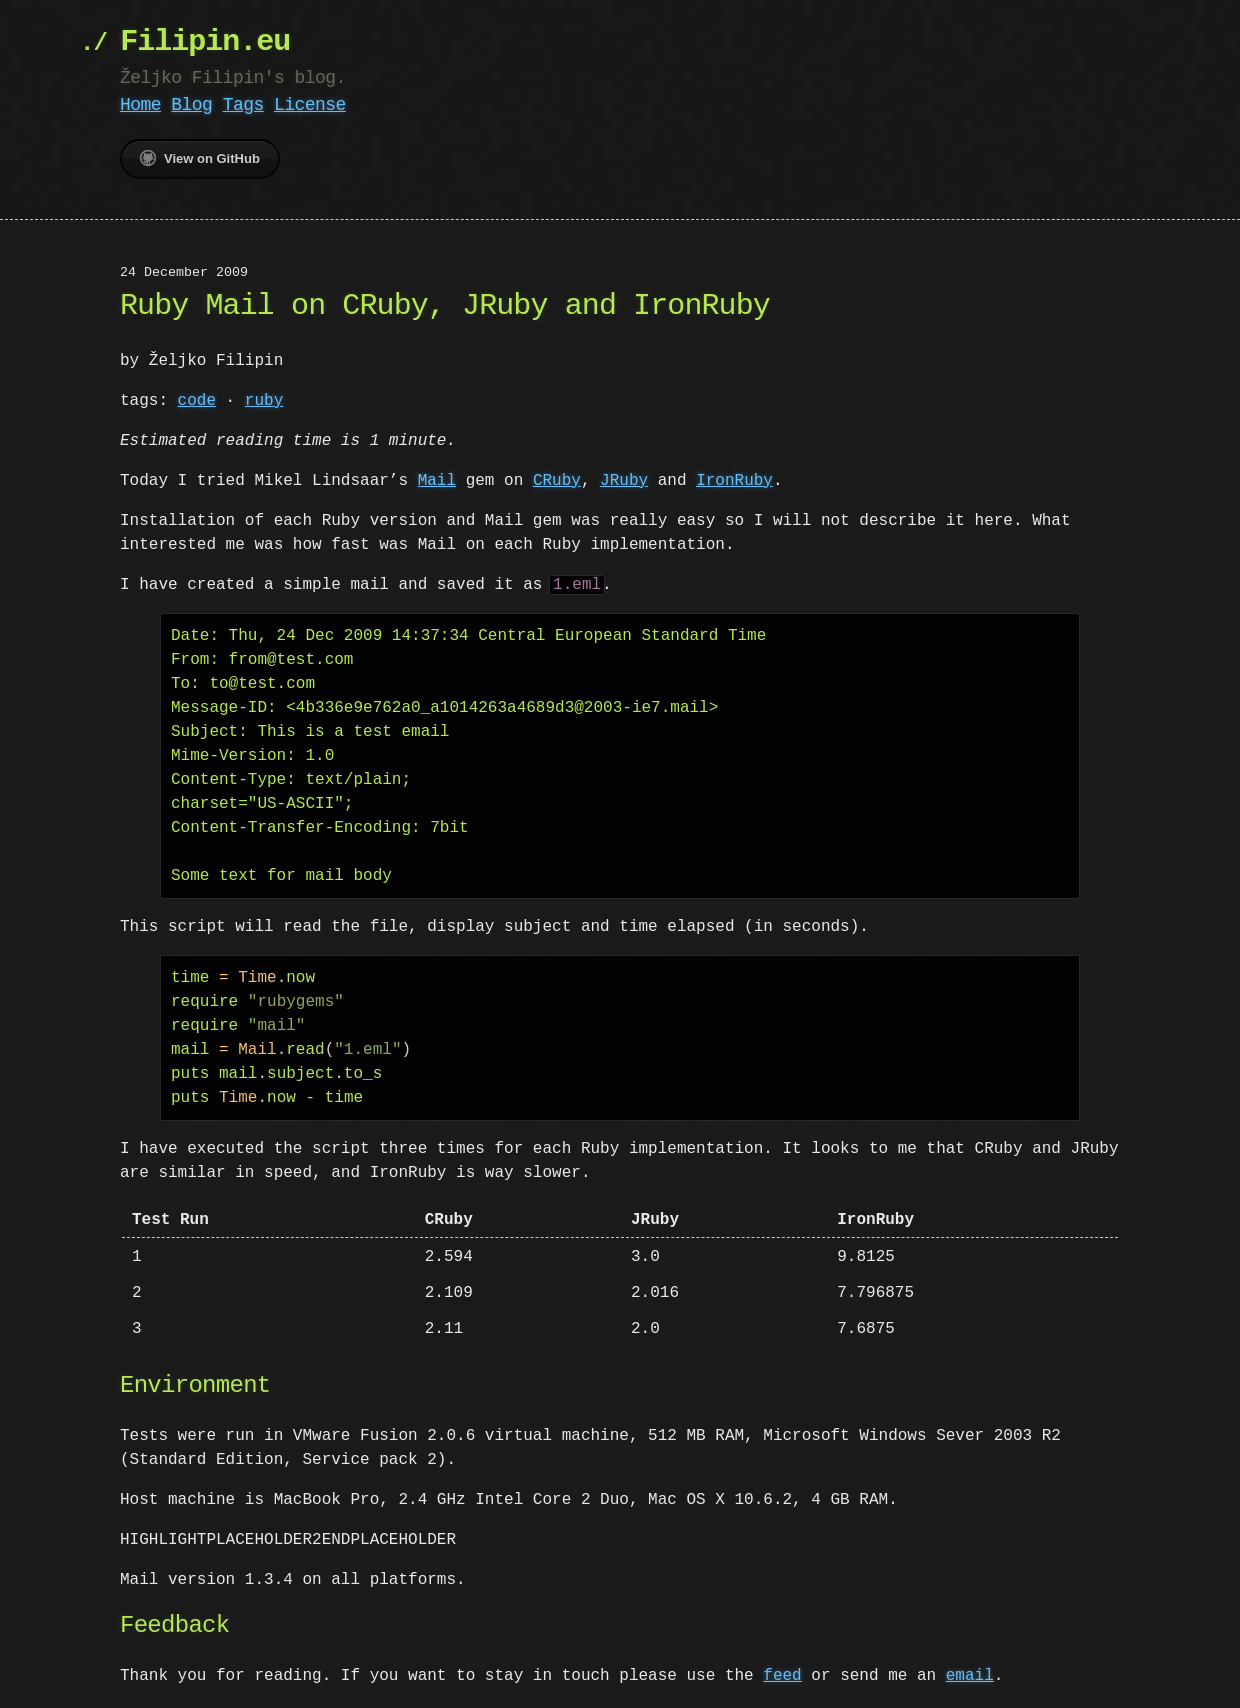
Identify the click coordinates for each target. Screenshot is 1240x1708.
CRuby (557, 481)
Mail (437, 481)
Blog (191, 105)
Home (140, 105)
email (970, 1676)
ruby (264, 401)
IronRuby (734, 481)
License (310, 105)
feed (782, 1676)
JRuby (624, 481)
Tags (243, 105)
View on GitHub (200, 158)
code (197, 401)
